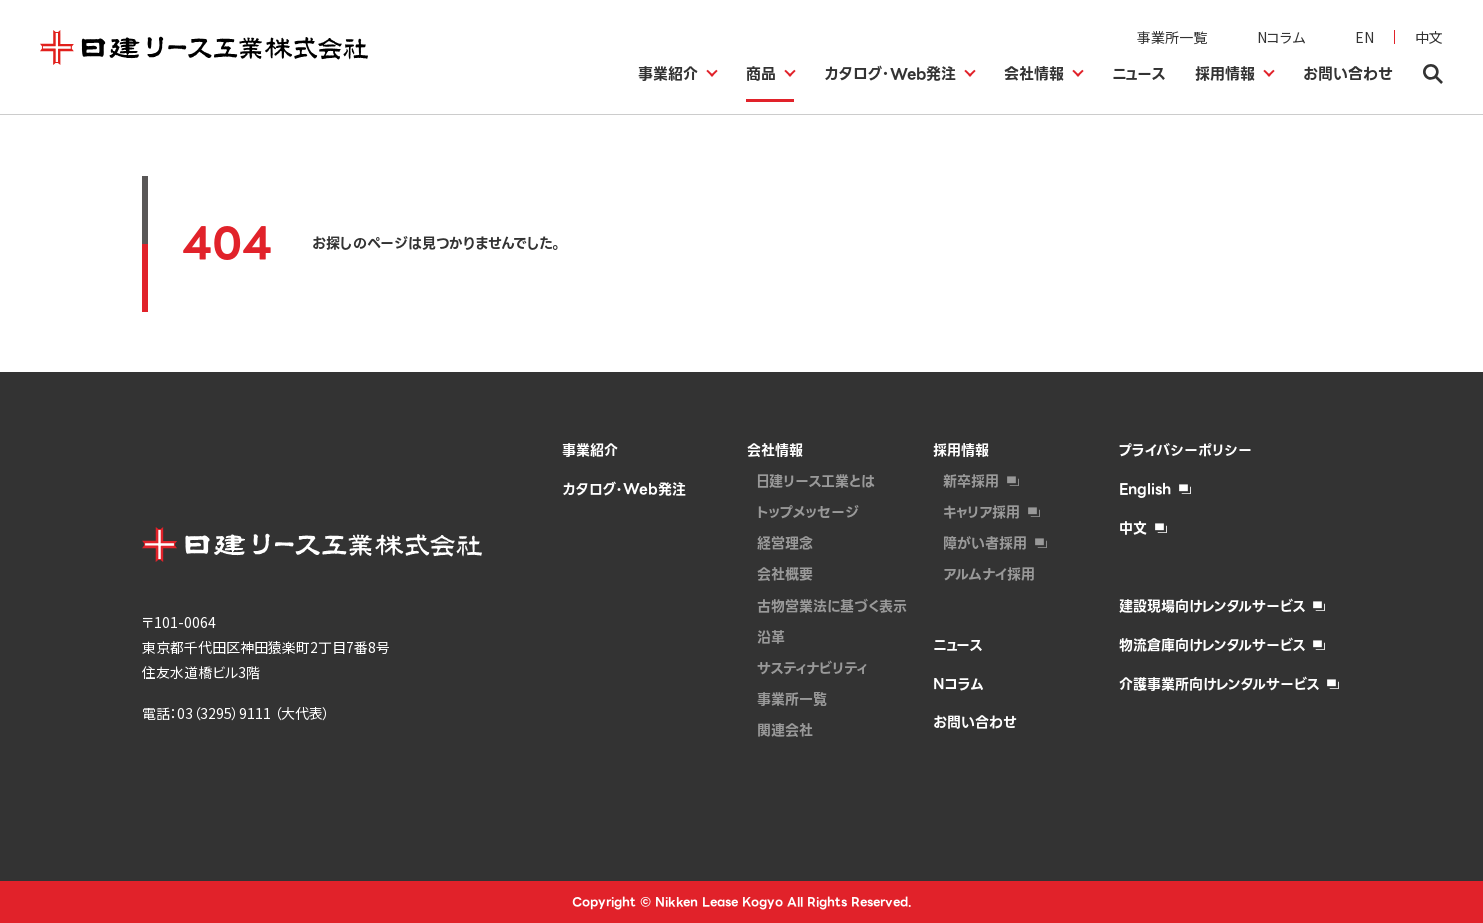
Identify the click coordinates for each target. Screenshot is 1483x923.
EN (1364, 37)
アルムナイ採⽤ (989, 574)
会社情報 (775, 450)
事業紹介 (590, 450)
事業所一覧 (1172, 37)
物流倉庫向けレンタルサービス (1212, 645)
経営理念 (785, 543)
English (1145, 489)
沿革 (771, 637)
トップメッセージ (808, 512)
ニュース (957, 645)
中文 (1429, 37)
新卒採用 (971, 481)
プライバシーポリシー (1185, 450)
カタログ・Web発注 (624, 489)
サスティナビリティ (812, 668)
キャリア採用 (981, 512)
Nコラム (1281, 37)
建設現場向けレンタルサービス (1212, 606)
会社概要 (785, 574)
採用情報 (961, 450)
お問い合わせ (975, 722)
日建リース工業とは (816, 481)
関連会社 (785, 730)
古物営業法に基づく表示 (832, 606)
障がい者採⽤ (985, 543)
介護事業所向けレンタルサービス (1219, 684)
